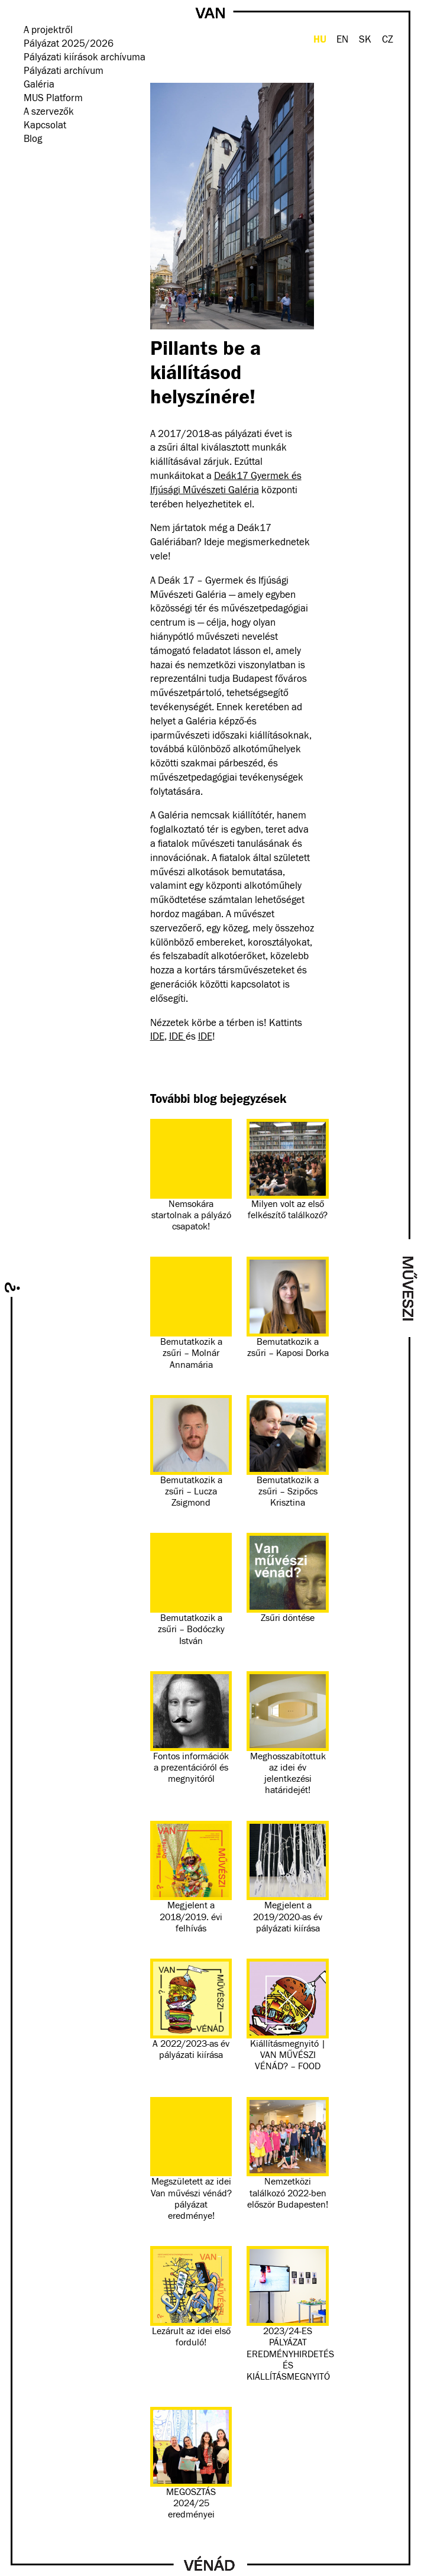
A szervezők (49, 112)
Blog (33, 139)
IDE (157, 1037)
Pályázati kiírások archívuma (84, 58)
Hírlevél (61, 157)
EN (342, 40)
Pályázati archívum (63, 71)
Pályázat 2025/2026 (69, 44)
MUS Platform (53, 98)
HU (319, 39)
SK (365, 40)
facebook (29, 157)
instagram (45, 157)
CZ (387, 40)
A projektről (48, 30)
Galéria (39, 85)
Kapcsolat (45, 126)
